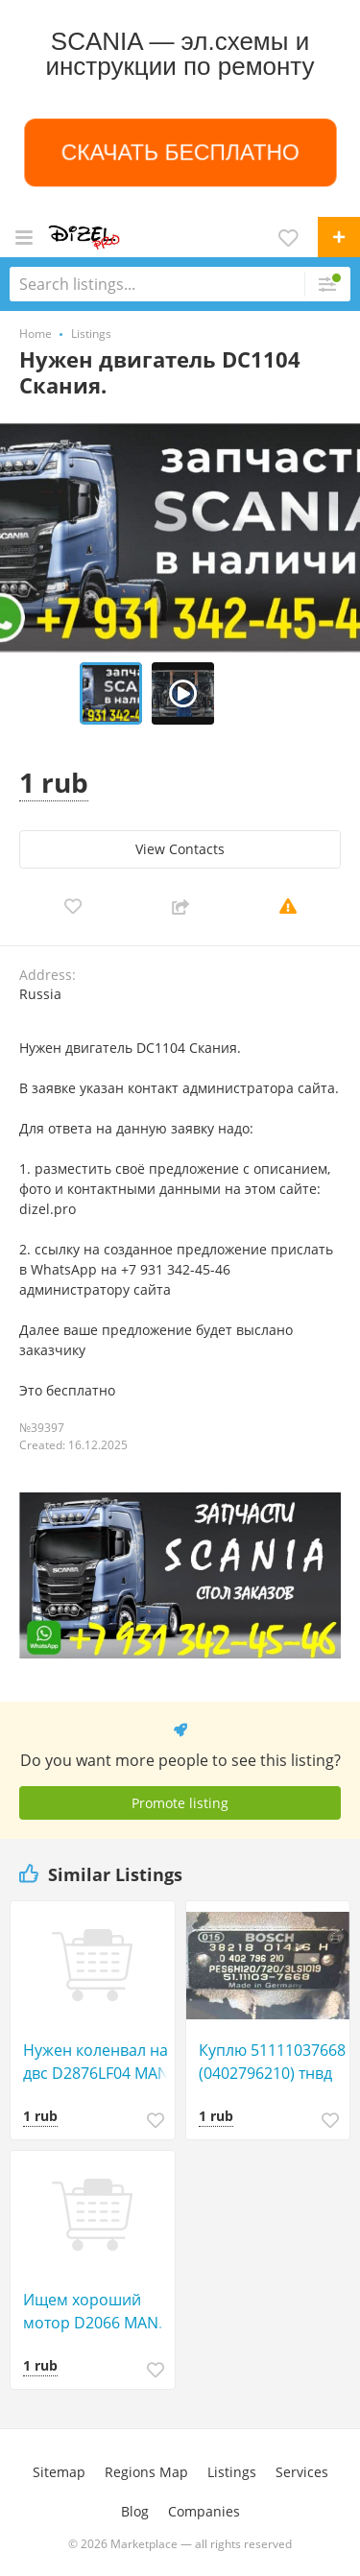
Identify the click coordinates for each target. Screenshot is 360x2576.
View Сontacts (180, 849)
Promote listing (180, 1803)
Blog (135, 2511)
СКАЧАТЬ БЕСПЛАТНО (180, 152)
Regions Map (146, 2472)
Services (302, 2472)
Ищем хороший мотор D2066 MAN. (92, 2311)
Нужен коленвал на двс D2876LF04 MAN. (98, 2061)
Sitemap (59, 2472)
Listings (231, 2472)
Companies (204, 2511)
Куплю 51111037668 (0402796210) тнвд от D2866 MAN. (272, 2062)
